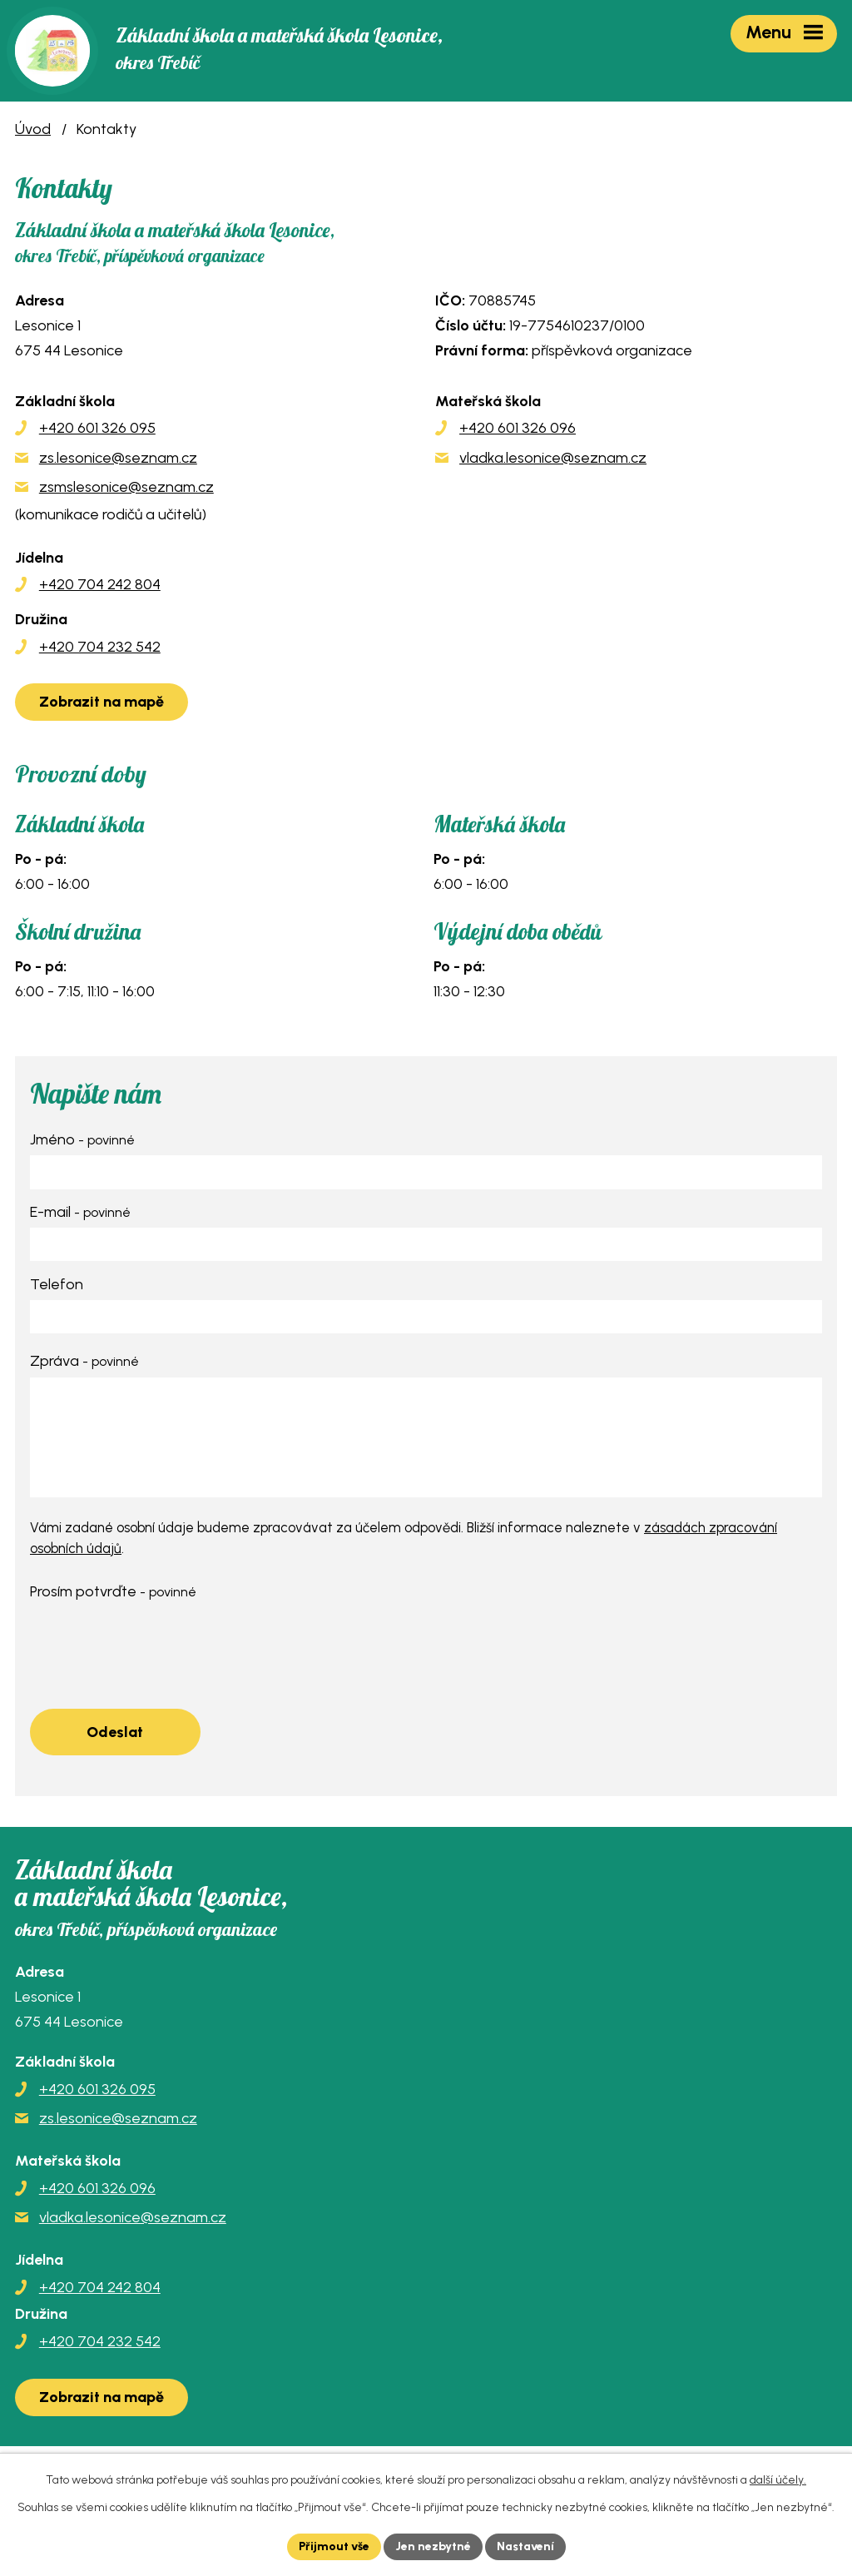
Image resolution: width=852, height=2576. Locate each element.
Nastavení (525, 2546)
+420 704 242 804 (100, 584)
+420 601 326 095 (97, 428)
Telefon (56, 1284)
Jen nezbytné (433, 2546)
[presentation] (156, 1640)
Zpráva (84, 1361)
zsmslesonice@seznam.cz (126, 487)
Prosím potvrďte (113, 1591)
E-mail (80, 1212)
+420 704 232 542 (100, 647)
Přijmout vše (334, 2546)
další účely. (778, 2480)
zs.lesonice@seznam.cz (118, 458)
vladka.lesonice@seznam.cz (552, 458)
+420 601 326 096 (517, 428)
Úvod (33, 129)
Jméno (82, 1139)
